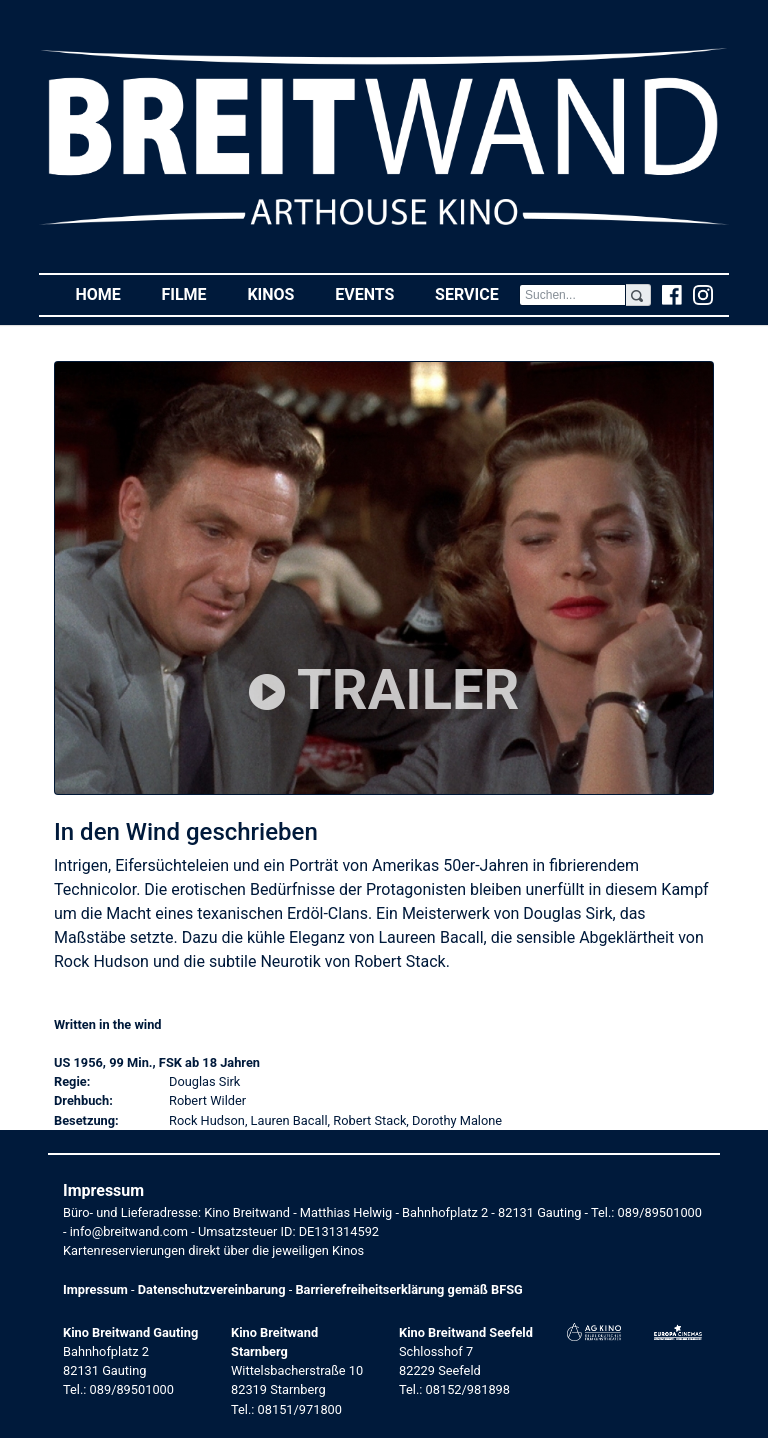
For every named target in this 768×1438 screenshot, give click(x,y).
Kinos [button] (280, 293)
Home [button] (108, 293)
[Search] (572, 295)
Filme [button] (194, 293)
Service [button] (477, 293)
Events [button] (375, 293)
